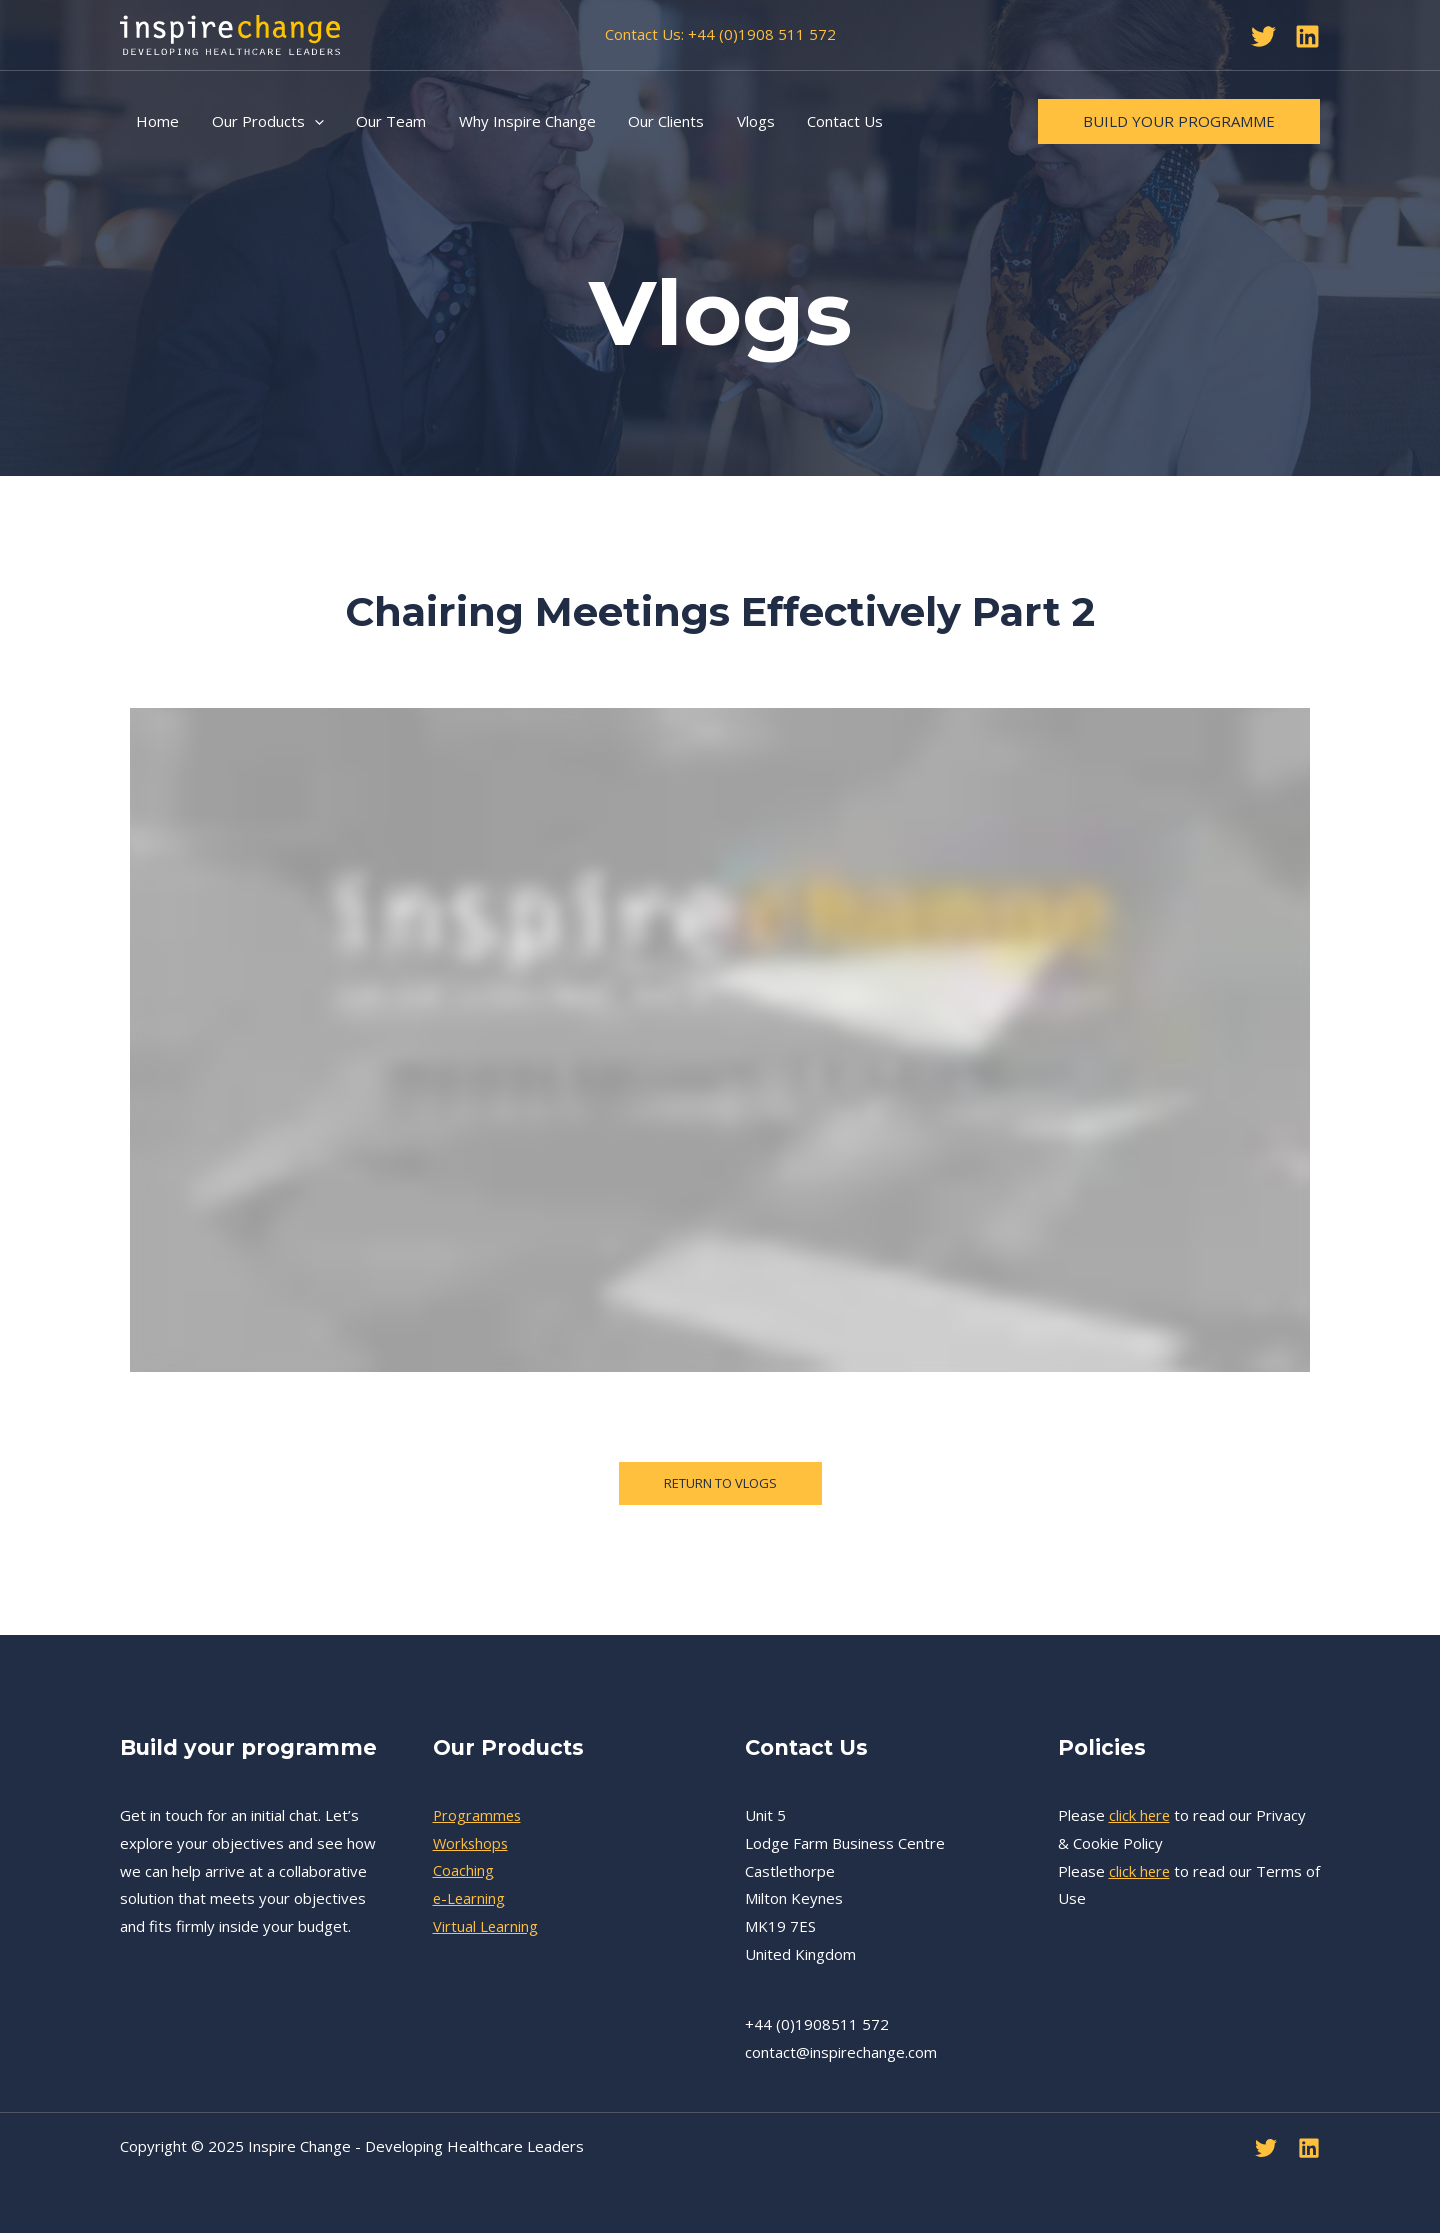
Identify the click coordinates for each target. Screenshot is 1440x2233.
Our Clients (655, 121)
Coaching (463, 1871)
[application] (310, 121)
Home (156, 121)
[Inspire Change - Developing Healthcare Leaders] (230, 33)
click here (1140, 1815)
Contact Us (829, 121)
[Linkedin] (1307, 36)
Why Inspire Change (518, 121)
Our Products (264, 121)
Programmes (478, 1815)
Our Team (385, 121)
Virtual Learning (486, 1926)
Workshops (472, 1843)
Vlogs (742, 121)
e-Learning (470, 1898)
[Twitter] (1263, 36)
